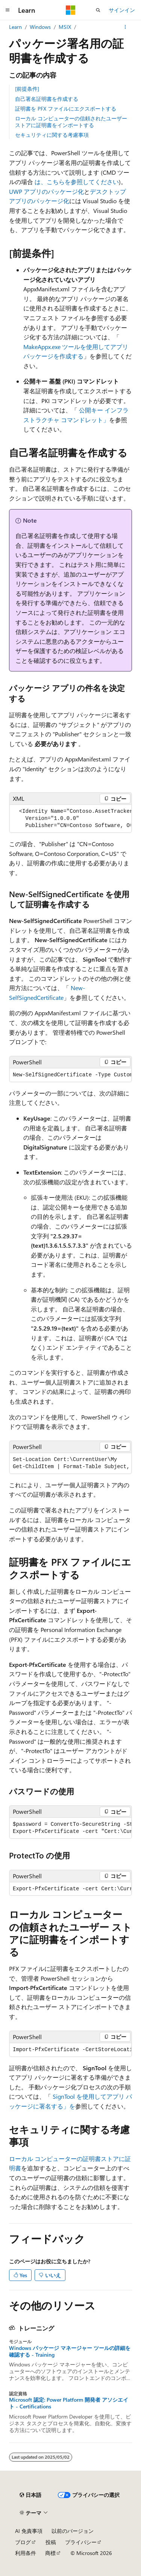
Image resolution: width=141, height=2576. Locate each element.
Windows (40, 26)
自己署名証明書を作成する (46, 98)
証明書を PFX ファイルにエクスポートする (65, 108)
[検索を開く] (98, 10)
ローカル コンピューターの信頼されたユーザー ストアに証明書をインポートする (71, 122)
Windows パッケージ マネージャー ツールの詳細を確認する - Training (69, 2351)
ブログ (23, 2542)
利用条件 (25, 2553)
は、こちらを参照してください (77, 182)
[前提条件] (27, 88)
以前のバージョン (73, 2530)
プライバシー (81, 2542)
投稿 (50, 2542)
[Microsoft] (71, 10)
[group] (70, 818)
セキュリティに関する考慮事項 (52, 134)
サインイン (122, 9)
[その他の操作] (125, 27)
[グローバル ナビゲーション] (7, 10)
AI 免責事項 (28, 2530)
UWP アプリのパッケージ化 (46, 191)
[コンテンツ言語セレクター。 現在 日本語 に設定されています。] (30, 2495)
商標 (50, 2553)
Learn (15, 26)
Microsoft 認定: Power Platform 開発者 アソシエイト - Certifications (68, 2403)
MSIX (65, 26)
